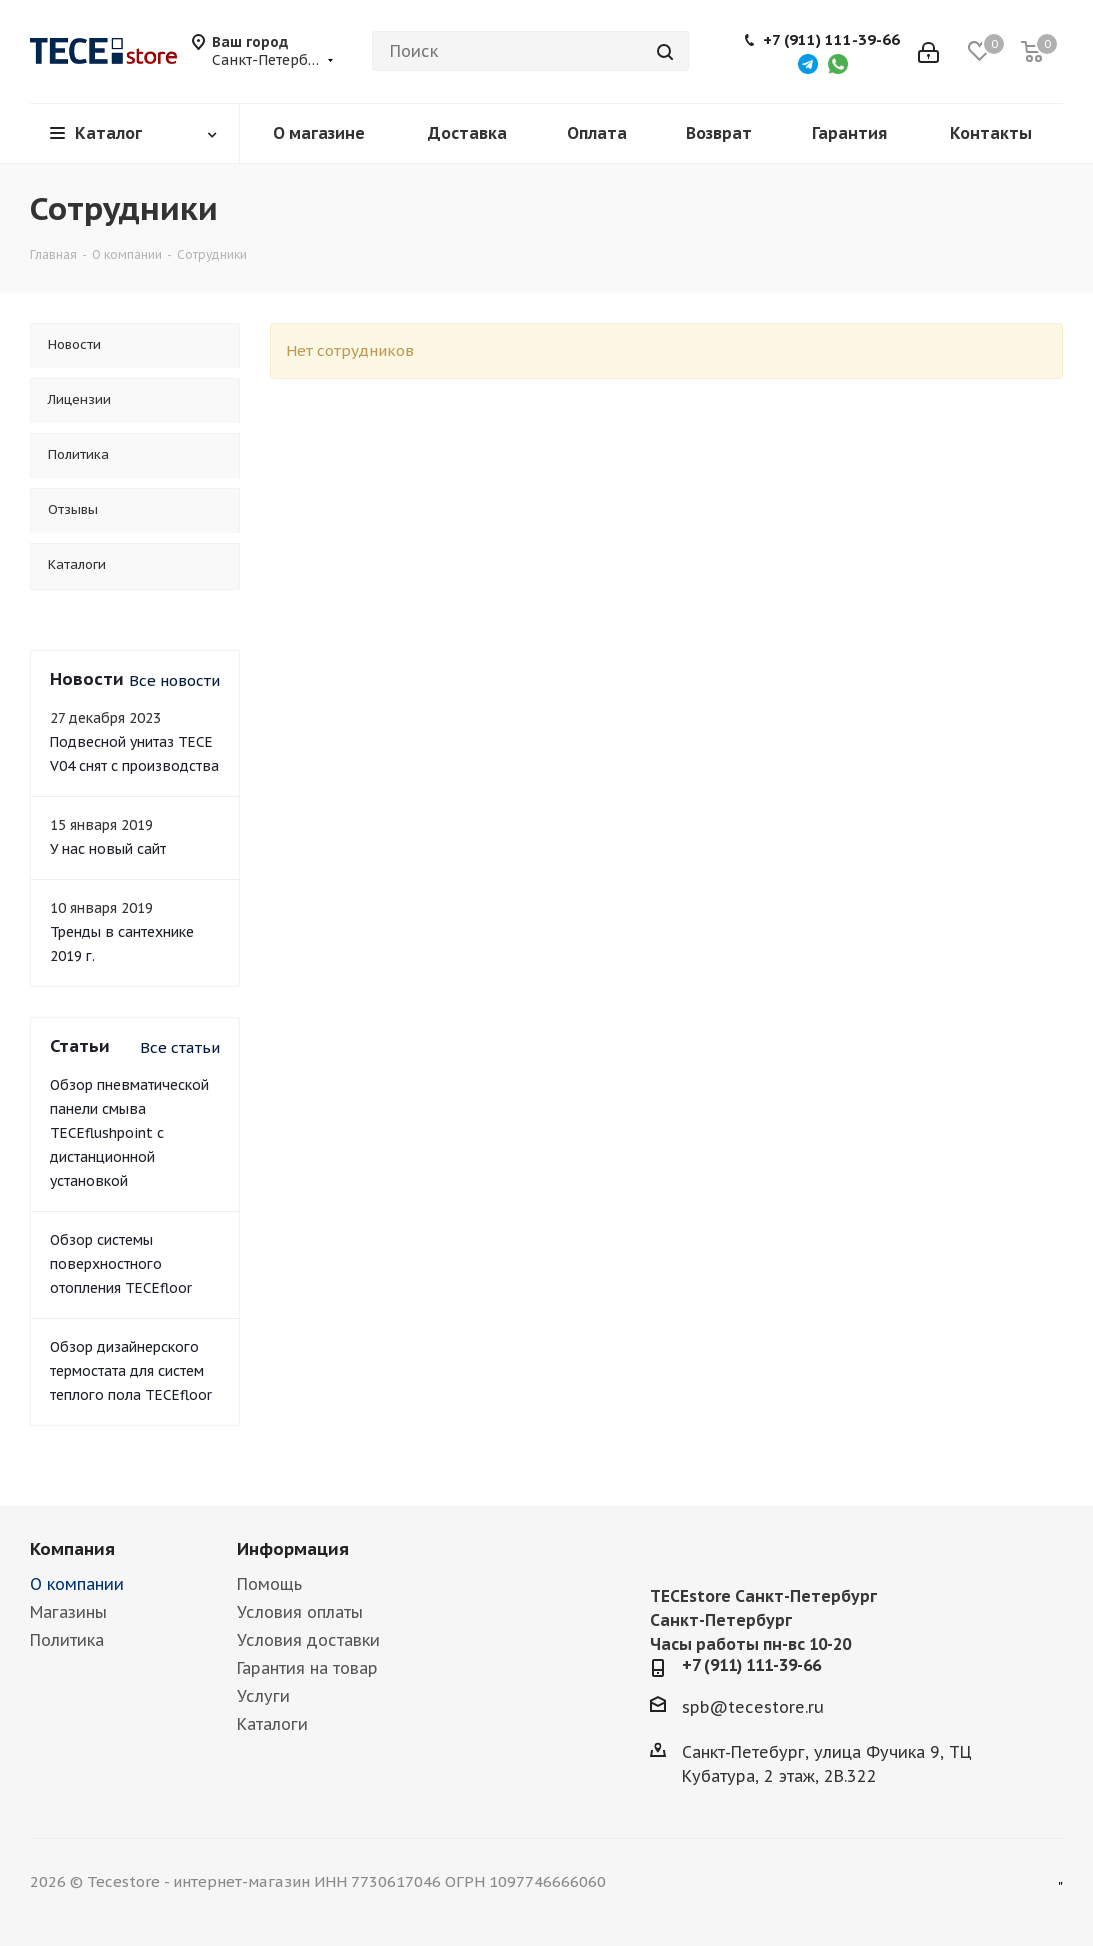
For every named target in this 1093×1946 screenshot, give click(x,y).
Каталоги (272, 1724)
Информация (293, 1549)
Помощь (269, 1584)
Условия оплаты (300, 1612)
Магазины (68, 1612)
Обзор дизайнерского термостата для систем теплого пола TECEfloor (131, 1371)
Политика (67, 1640)
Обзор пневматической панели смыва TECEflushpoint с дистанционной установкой (129, 1133)
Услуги (263, 1696)
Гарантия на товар (307, 1668)
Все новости (174, 680)
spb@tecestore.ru (753, 1706)
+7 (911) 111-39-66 (831, 40)
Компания (72, 1549)
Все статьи (180, 1047)
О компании (77, 1584)
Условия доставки (308, 1640)
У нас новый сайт (108, 849)
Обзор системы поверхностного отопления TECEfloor (121, 1264)
